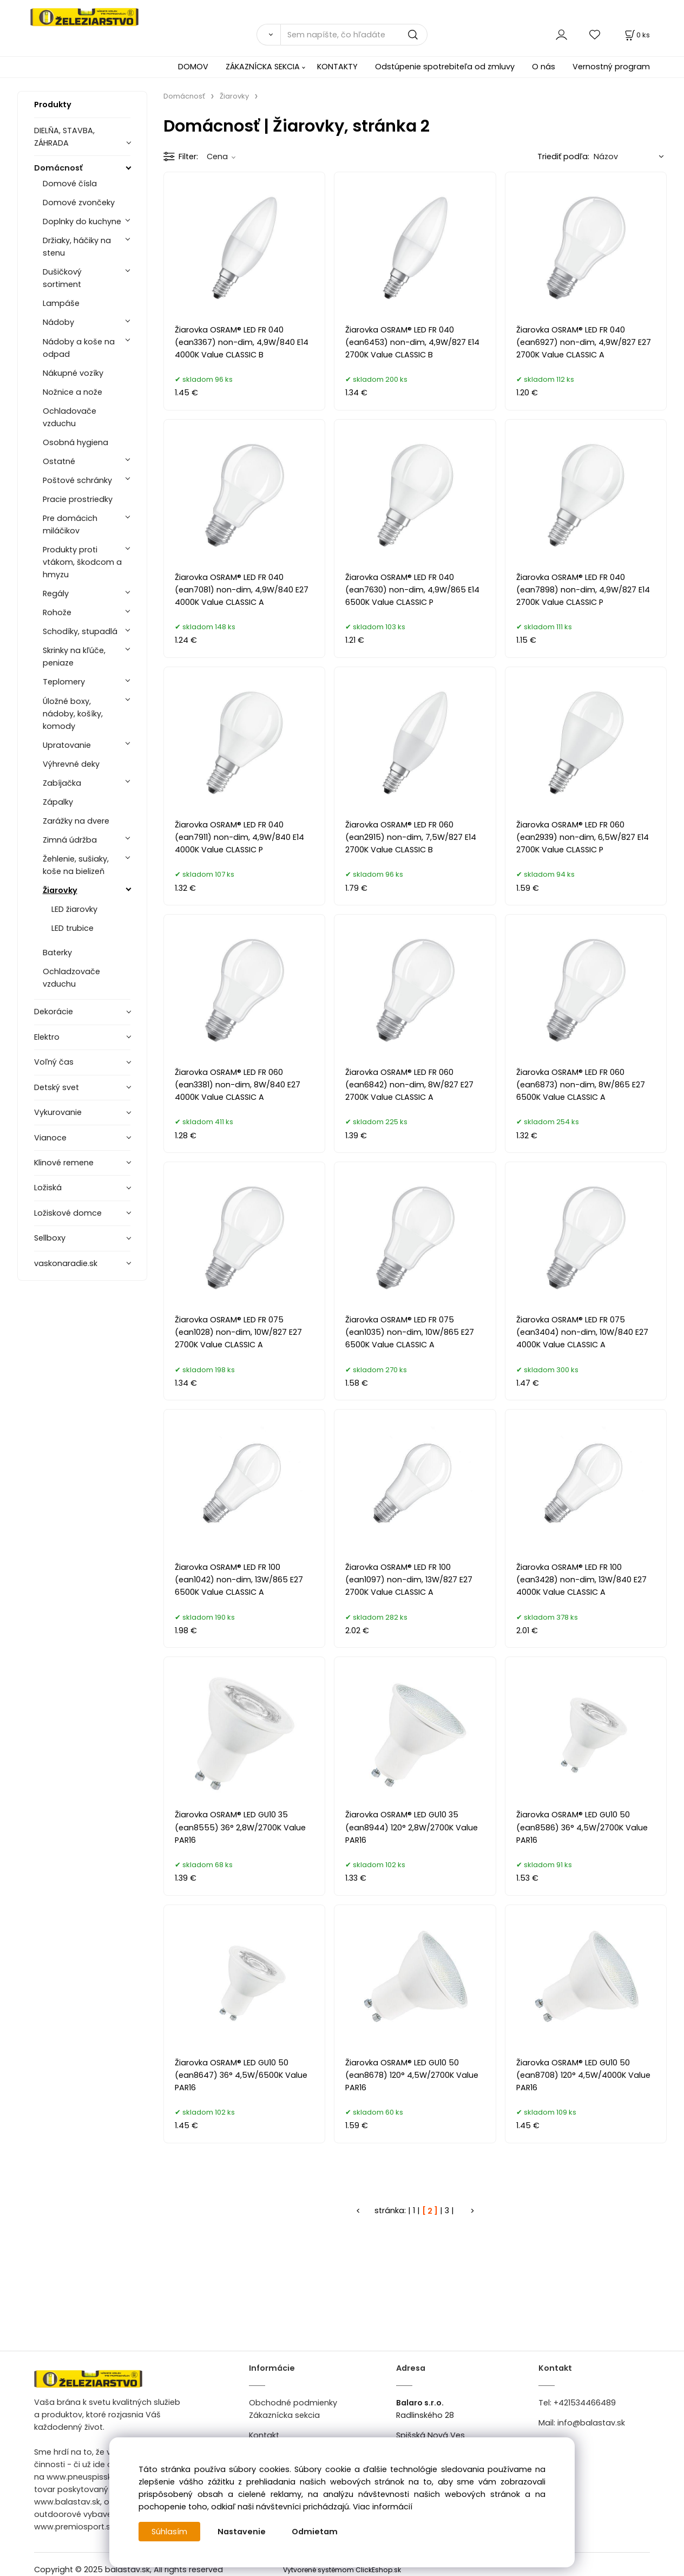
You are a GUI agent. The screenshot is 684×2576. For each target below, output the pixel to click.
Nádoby (58, 322)
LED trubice (72, 928)
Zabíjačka (62, 783)
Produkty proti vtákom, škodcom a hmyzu (82, 562)
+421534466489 (585, 2402)
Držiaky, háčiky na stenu (77, 246)
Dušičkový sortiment (62, 278)
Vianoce (50, 1137)
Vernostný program (611, 66)
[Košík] (636, 35)
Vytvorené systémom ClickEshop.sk (342, 2569)
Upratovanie (67, 745)
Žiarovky (60, 890)
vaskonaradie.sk (65, 1263)
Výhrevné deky (71, 764)
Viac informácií (382, 2506)
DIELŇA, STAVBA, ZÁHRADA (64, 136)
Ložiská (48, 1187)
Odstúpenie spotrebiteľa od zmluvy (445, 66)
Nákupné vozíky (73, 373)
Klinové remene (64, 1162)
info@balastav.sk (591, 2422)
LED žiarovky (74, 909)
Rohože (57, 612)
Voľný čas (54, 1062)
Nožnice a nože (72, 392)
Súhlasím (169, 2531)
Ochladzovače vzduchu (71, 977)
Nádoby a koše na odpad (79, 348)
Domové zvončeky (79, 202)
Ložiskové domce (68, 1213)
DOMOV (193, 66)
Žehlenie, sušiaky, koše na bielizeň (76, 865)
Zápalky (58, 802)
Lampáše (61, 303)
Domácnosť (58, 167)
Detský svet (56, 1087)
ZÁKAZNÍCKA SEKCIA (263, 66)
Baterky (57, 952)
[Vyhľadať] (268, 34)
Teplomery (64, 681)
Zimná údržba (70, 839)
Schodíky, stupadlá (80, 631)
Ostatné (59, 461)
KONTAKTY (337, 66)
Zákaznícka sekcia (284, 2415)
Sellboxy (49, 1237)
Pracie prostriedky (78, 499)
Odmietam (315, 2531)
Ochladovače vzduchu (69, 417)
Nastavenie (242, 2531)
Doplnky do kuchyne (82, 221)
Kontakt (264, 2435)
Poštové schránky (77, 480)
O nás (543, 66)
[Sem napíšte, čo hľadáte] (354, 34)
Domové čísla (70, 183)
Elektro (47, 1037)
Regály (56, 593)
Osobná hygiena (75, 442)
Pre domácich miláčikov (70, 524)
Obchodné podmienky (293, 2402)
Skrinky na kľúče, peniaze (74, 656)
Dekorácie (53, 1011)
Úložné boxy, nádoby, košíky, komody (73, 714)
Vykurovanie (58, 1112)
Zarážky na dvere (76, 821)
